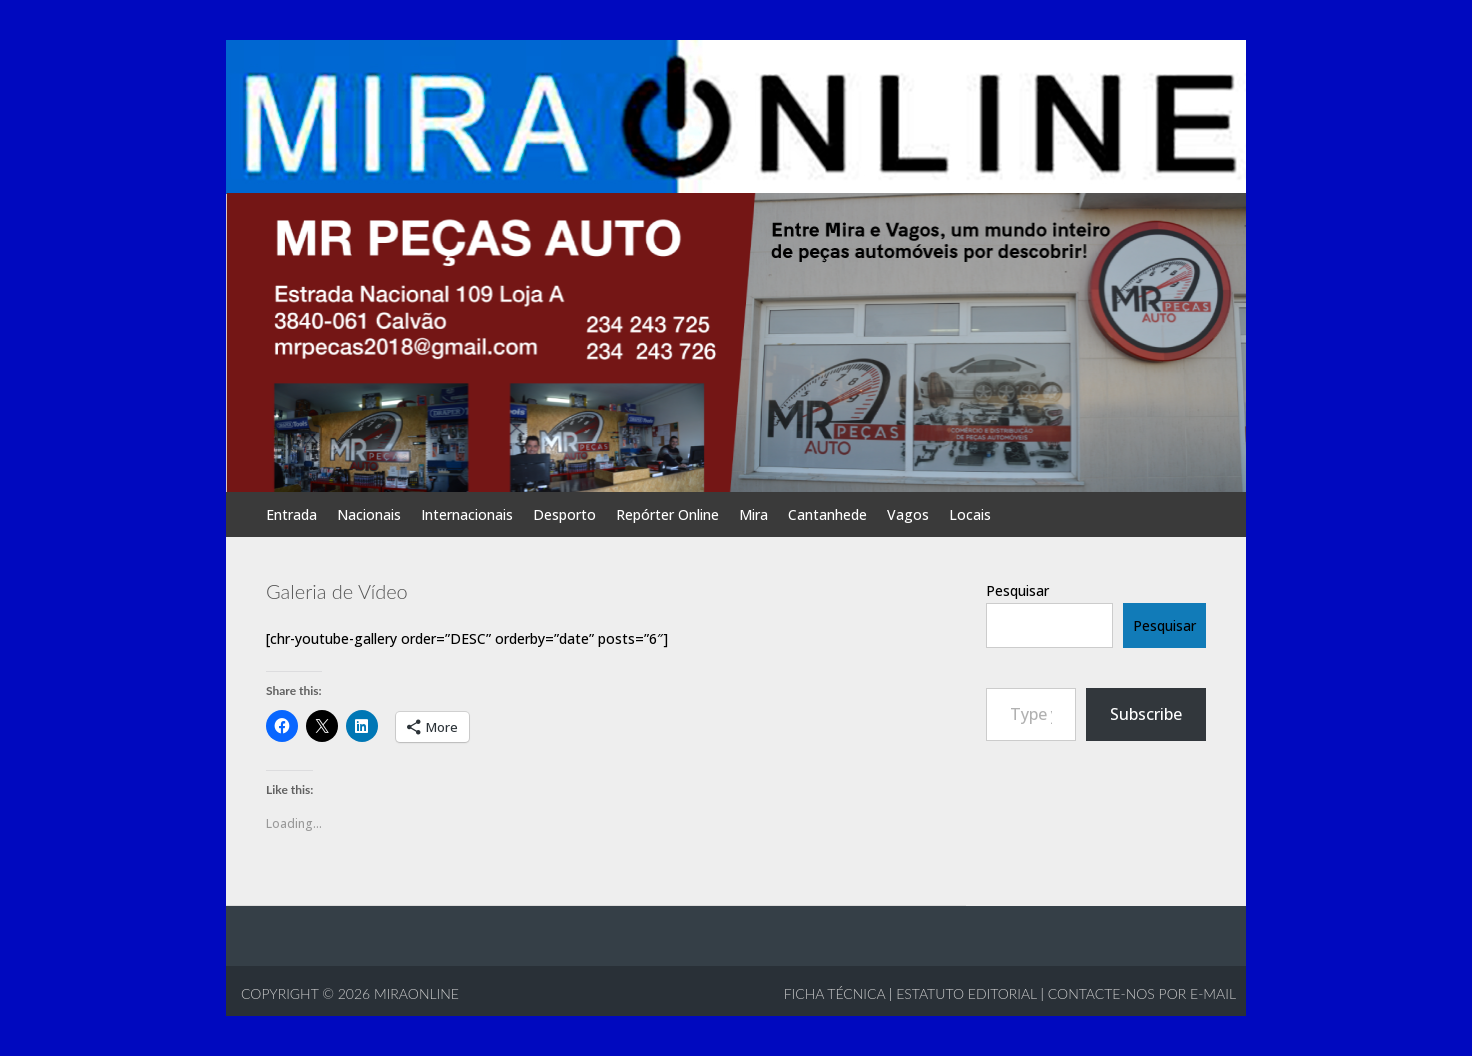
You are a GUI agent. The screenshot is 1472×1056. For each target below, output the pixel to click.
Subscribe (1146, 714)
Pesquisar (1017, 590)
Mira (753, 514)
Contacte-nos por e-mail (1142, 993)
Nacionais (369, 514)
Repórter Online (667, 514)
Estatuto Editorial (966, 993)
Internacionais (467, 514)
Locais (970, 514)
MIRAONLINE (414, 993)
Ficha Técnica (835, 993)
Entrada (291, 514)
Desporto (564, 514)
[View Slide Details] (736, 341)
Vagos (908, 514)
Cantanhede (827, 514)
